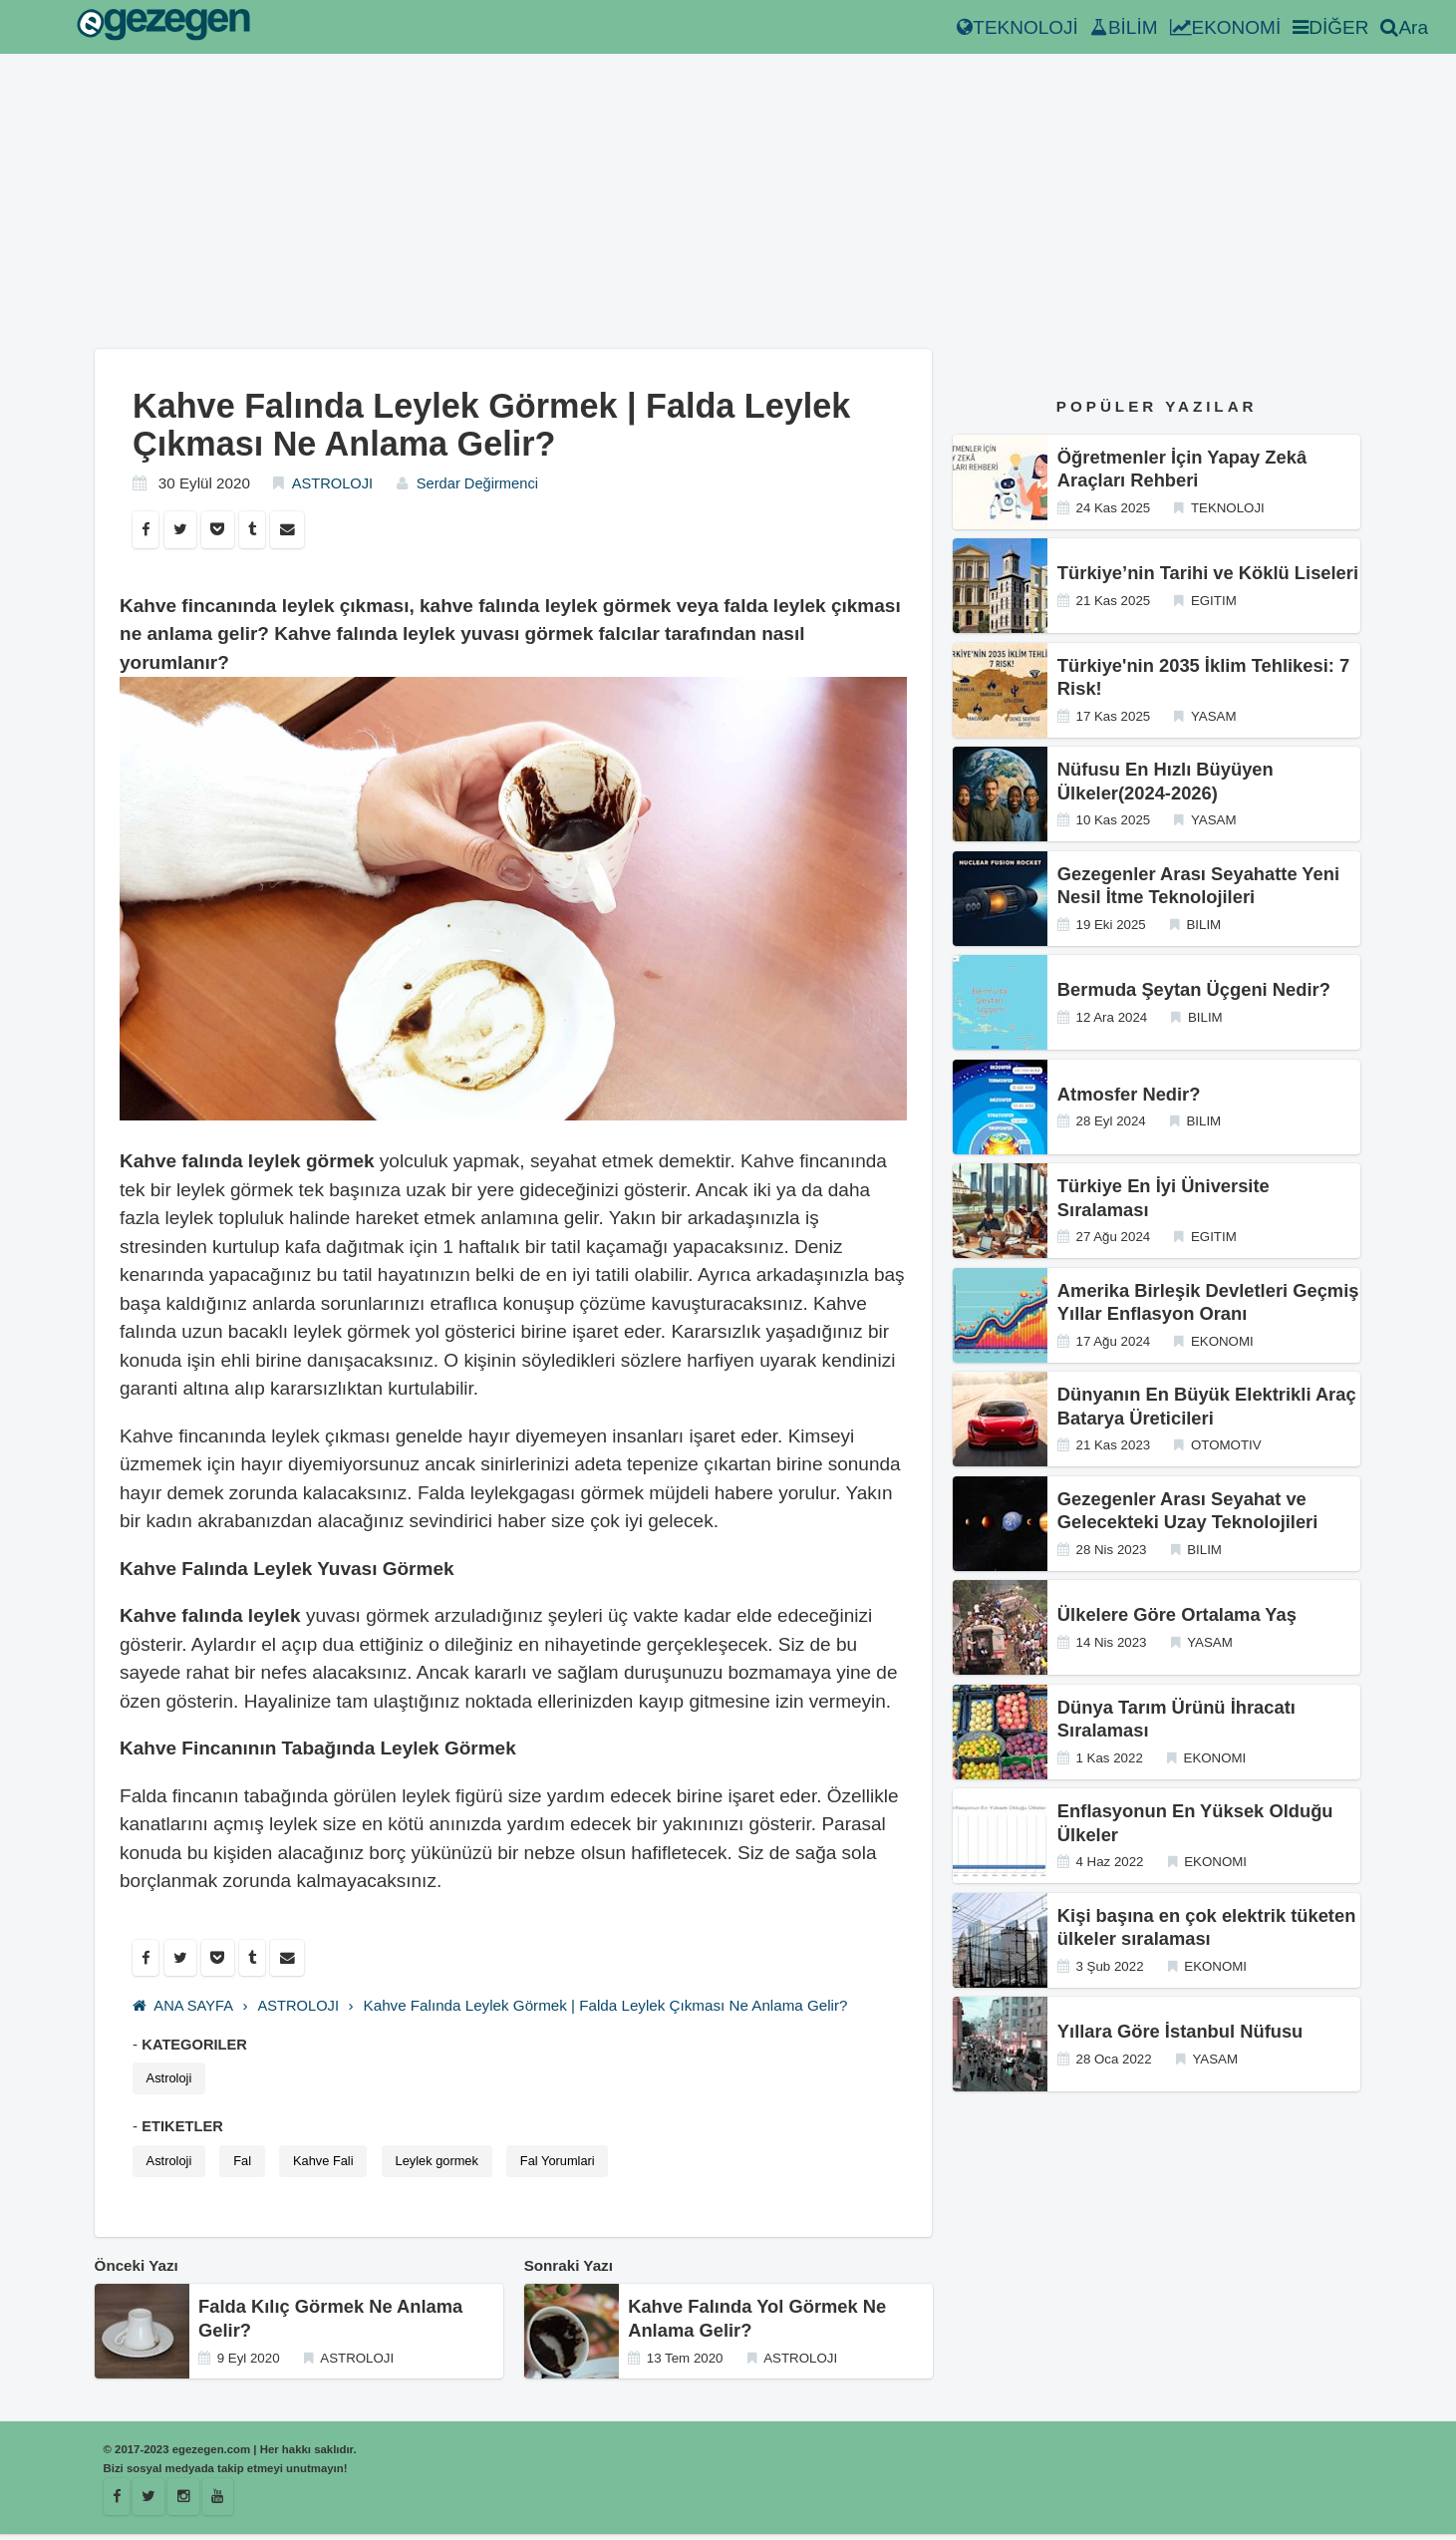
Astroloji (169, 2080)
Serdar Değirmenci (472, 483)
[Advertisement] (513, 209)
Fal (246, 2164)
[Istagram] (186, 2502)
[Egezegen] (151, 2502)
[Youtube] (221, 2502)
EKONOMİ (1226, 27)
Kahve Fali (330, 2164)
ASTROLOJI (334, 483)
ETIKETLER (183, 2128)
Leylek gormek (447, 2164)
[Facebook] (118, 2502)
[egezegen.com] (163, 27)
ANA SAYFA (184, 2008)
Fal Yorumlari (572, 2164)
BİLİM (1124, 27)
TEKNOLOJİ (1017, 27)
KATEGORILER (196, 2046)
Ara (1404, 27)
